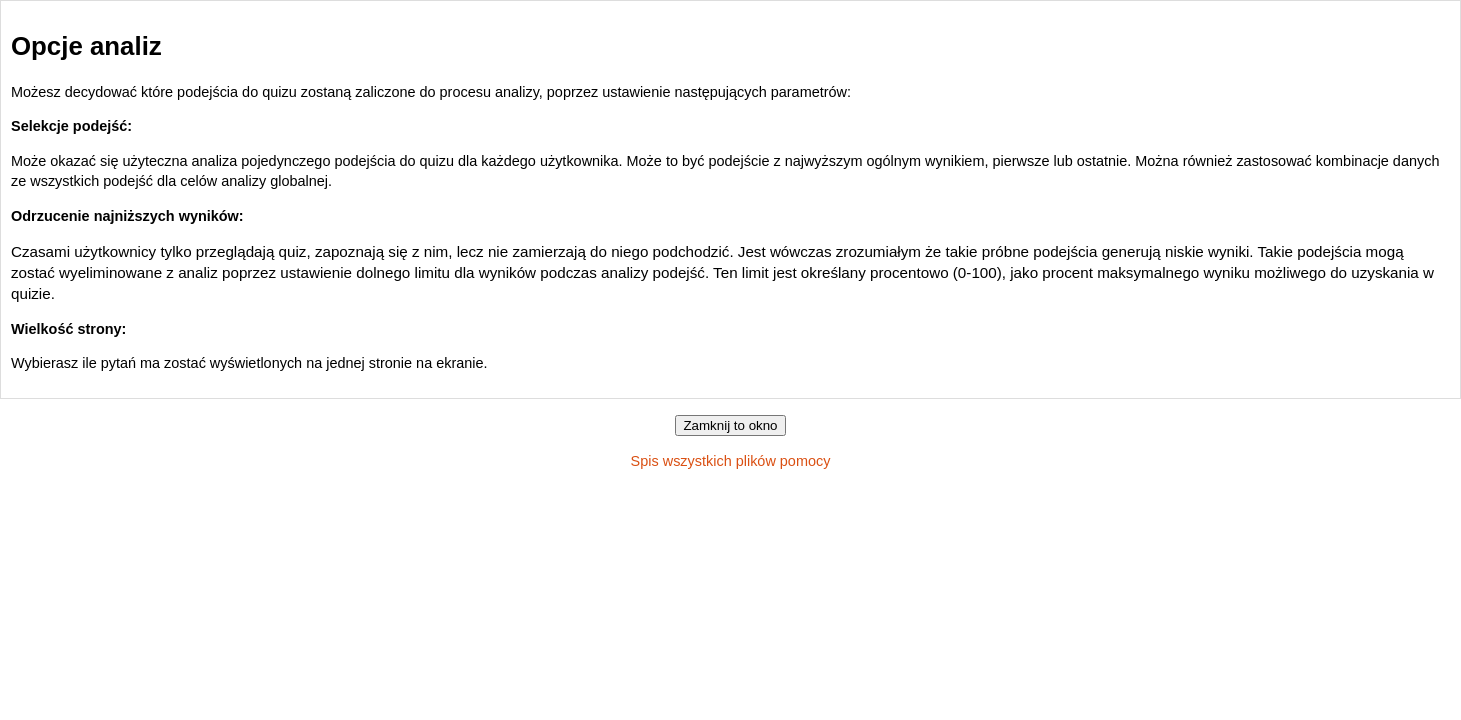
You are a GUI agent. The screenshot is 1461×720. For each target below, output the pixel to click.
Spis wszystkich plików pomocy (731, 461)
